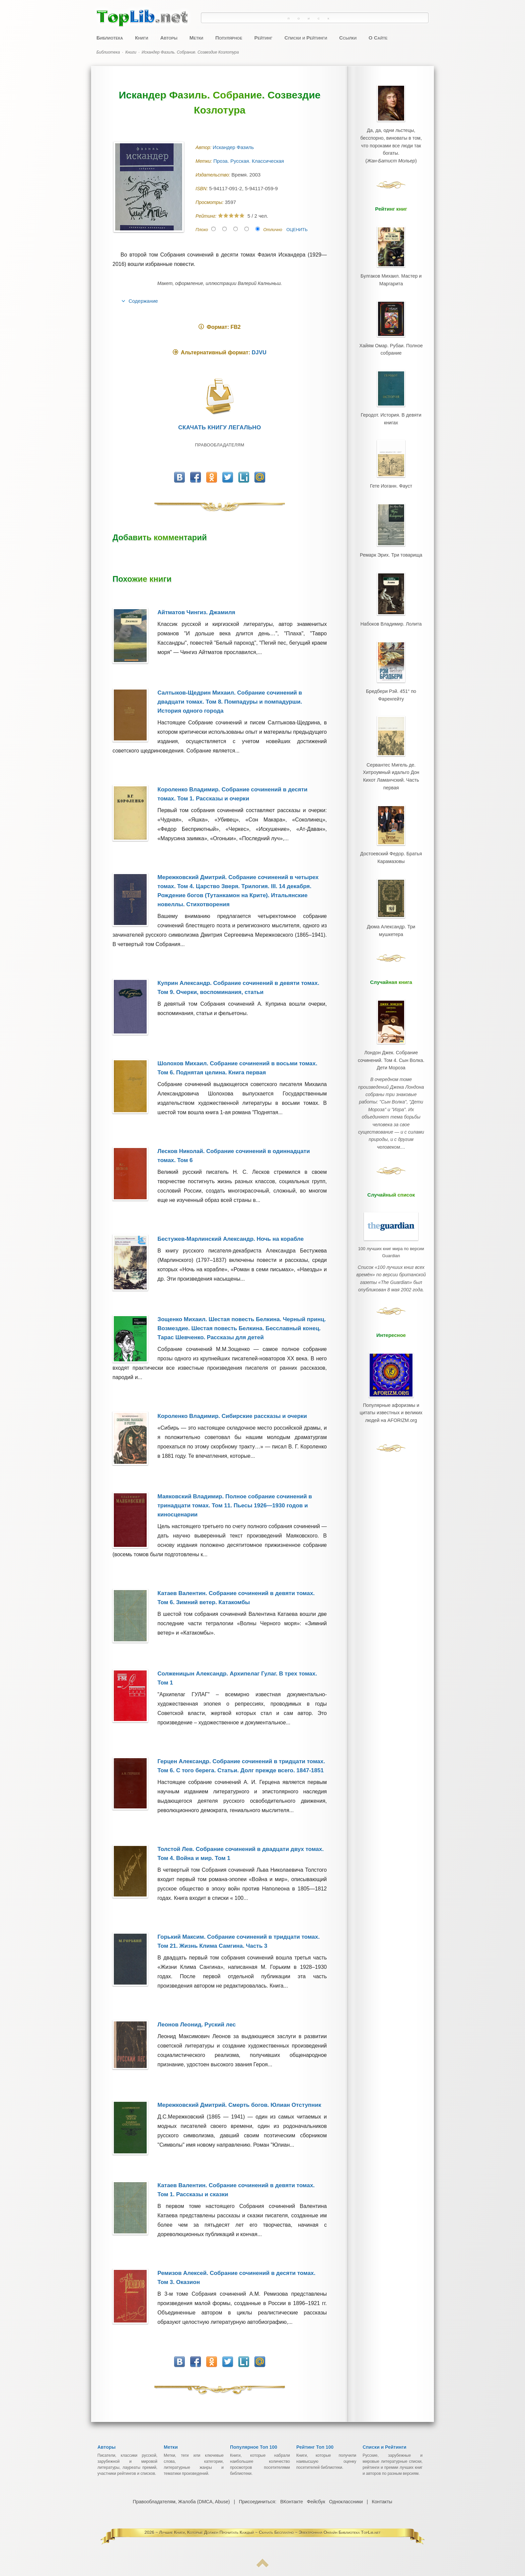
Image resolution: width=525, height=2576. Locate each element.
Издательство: (213, 174)
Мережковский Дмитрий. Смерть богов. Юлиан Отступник (239, 2105)
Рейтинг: (207, 216)
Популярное (228, 38)
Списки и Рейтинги (306, 38)
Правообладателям (219, 444)
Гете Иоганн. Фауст (391, 463)
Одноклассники (345, 2501)
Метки (196, 38)
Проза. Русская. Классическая (249, 161)
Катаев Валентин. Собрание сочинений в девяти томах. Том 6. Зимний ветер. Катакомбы (236, 1597)
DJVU (259, 352)
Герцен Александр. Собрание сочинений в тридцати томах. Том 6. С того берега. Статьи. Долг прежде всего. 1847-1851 (241, 1766)
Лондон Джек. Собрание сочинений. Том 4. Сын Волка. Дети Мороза (391, 1006)
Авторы (168, 38)
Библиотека (109, 38)
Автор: (204, 147)
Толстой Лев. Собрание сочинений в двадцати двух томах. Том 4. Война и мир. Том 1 (240, 1853)
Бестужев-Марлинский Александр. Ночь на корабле (230, 1239)
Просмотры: (210, 202)
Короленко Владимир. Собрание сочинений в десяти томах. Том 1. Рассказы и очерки (232, 794)
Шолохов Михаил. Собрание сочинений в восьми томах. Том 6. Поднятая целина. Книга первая (237, 1068)
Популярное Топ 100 (253, 2447)
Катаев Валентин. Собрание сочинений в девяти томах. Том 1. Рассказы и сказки (236, 2190)
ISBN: (202, 188)
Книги (141, 38)
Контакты (381, 2501)
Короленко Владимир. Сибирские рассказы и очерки (232, 1416)
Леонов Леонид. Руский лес (196, 2024)
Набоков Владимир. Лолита (391, 594)
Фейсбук (316, 2501)
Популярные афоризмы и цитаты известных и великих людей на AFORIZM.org (391, 1331)
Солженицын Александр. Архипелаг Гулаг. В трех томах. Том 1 (237, 1678)
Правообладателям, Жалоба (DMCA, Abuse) (182, 2501)
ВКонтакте (291, 2501)
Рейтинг (263, 38)
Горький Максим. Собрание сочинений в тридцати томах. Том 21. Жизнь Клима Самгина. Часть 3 (238, 1941)
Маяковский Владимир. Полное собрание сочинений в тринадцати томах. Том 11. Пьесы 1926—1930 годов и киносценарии (234, 1505)
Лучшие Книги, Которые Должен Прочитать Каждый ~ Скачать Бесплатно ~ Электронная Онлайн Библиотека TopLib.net (269, 2532)
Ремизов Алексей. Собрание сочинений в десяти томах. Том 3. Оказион (236, 2277)
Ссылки (348, 38)
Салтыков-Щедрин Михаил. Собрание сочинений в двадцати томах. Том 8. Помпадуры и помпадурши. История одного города (229, 702)
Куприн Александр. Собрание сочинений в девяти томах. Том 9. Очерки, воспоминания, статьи (238, 987)
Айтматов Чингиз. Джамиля (196, 612)
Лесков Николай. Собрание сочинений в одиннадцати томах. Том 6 (233, 1155)
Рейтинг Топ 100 (314, 2447)
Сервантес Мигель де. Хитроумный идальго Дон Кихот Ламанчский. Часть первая (391, 736)
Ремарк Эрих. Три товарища (391, 528)
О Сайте (378, 38)
